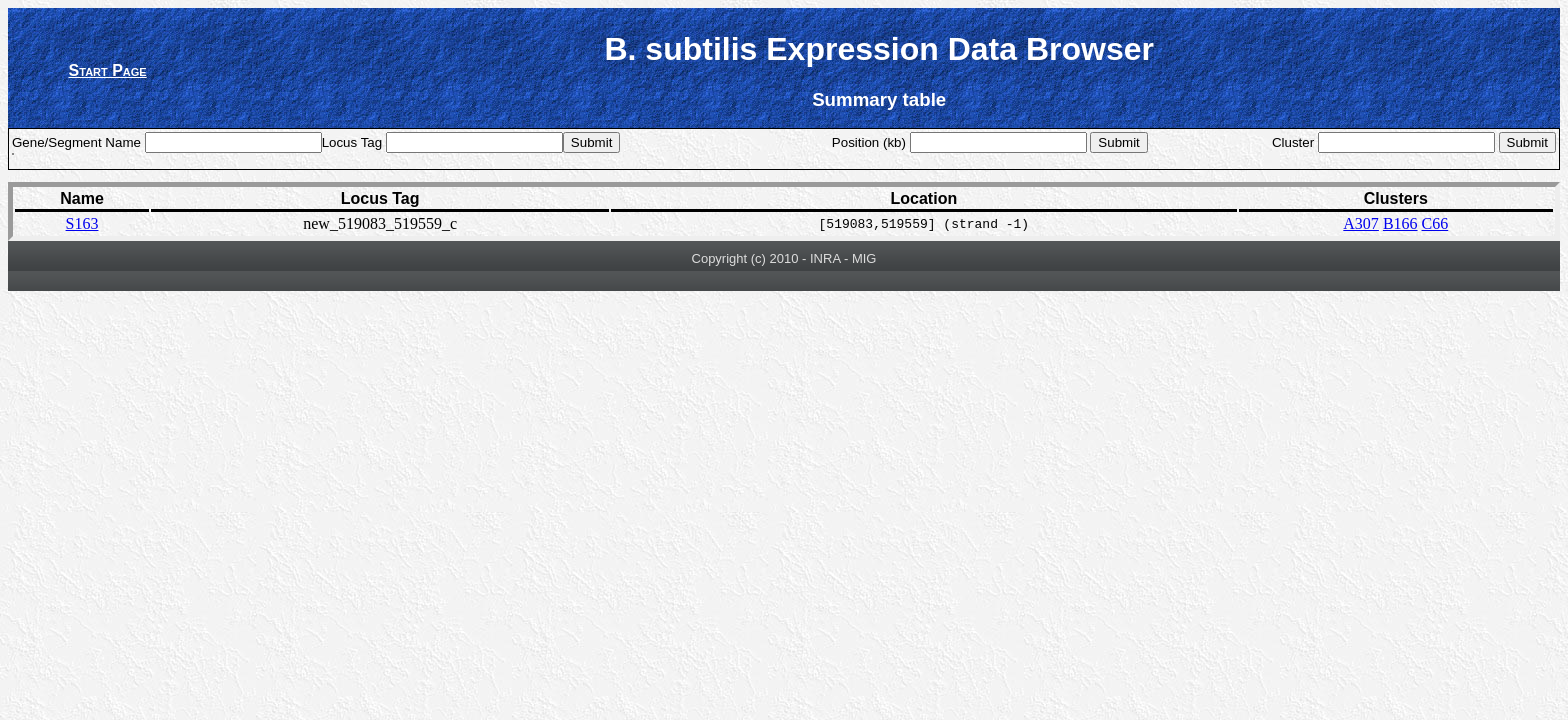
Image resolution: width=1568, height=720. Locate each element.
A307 (1361, 223)
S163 (82, 223)
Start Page (108, 70)
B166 (1400, 223)
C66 (1435, 223)
